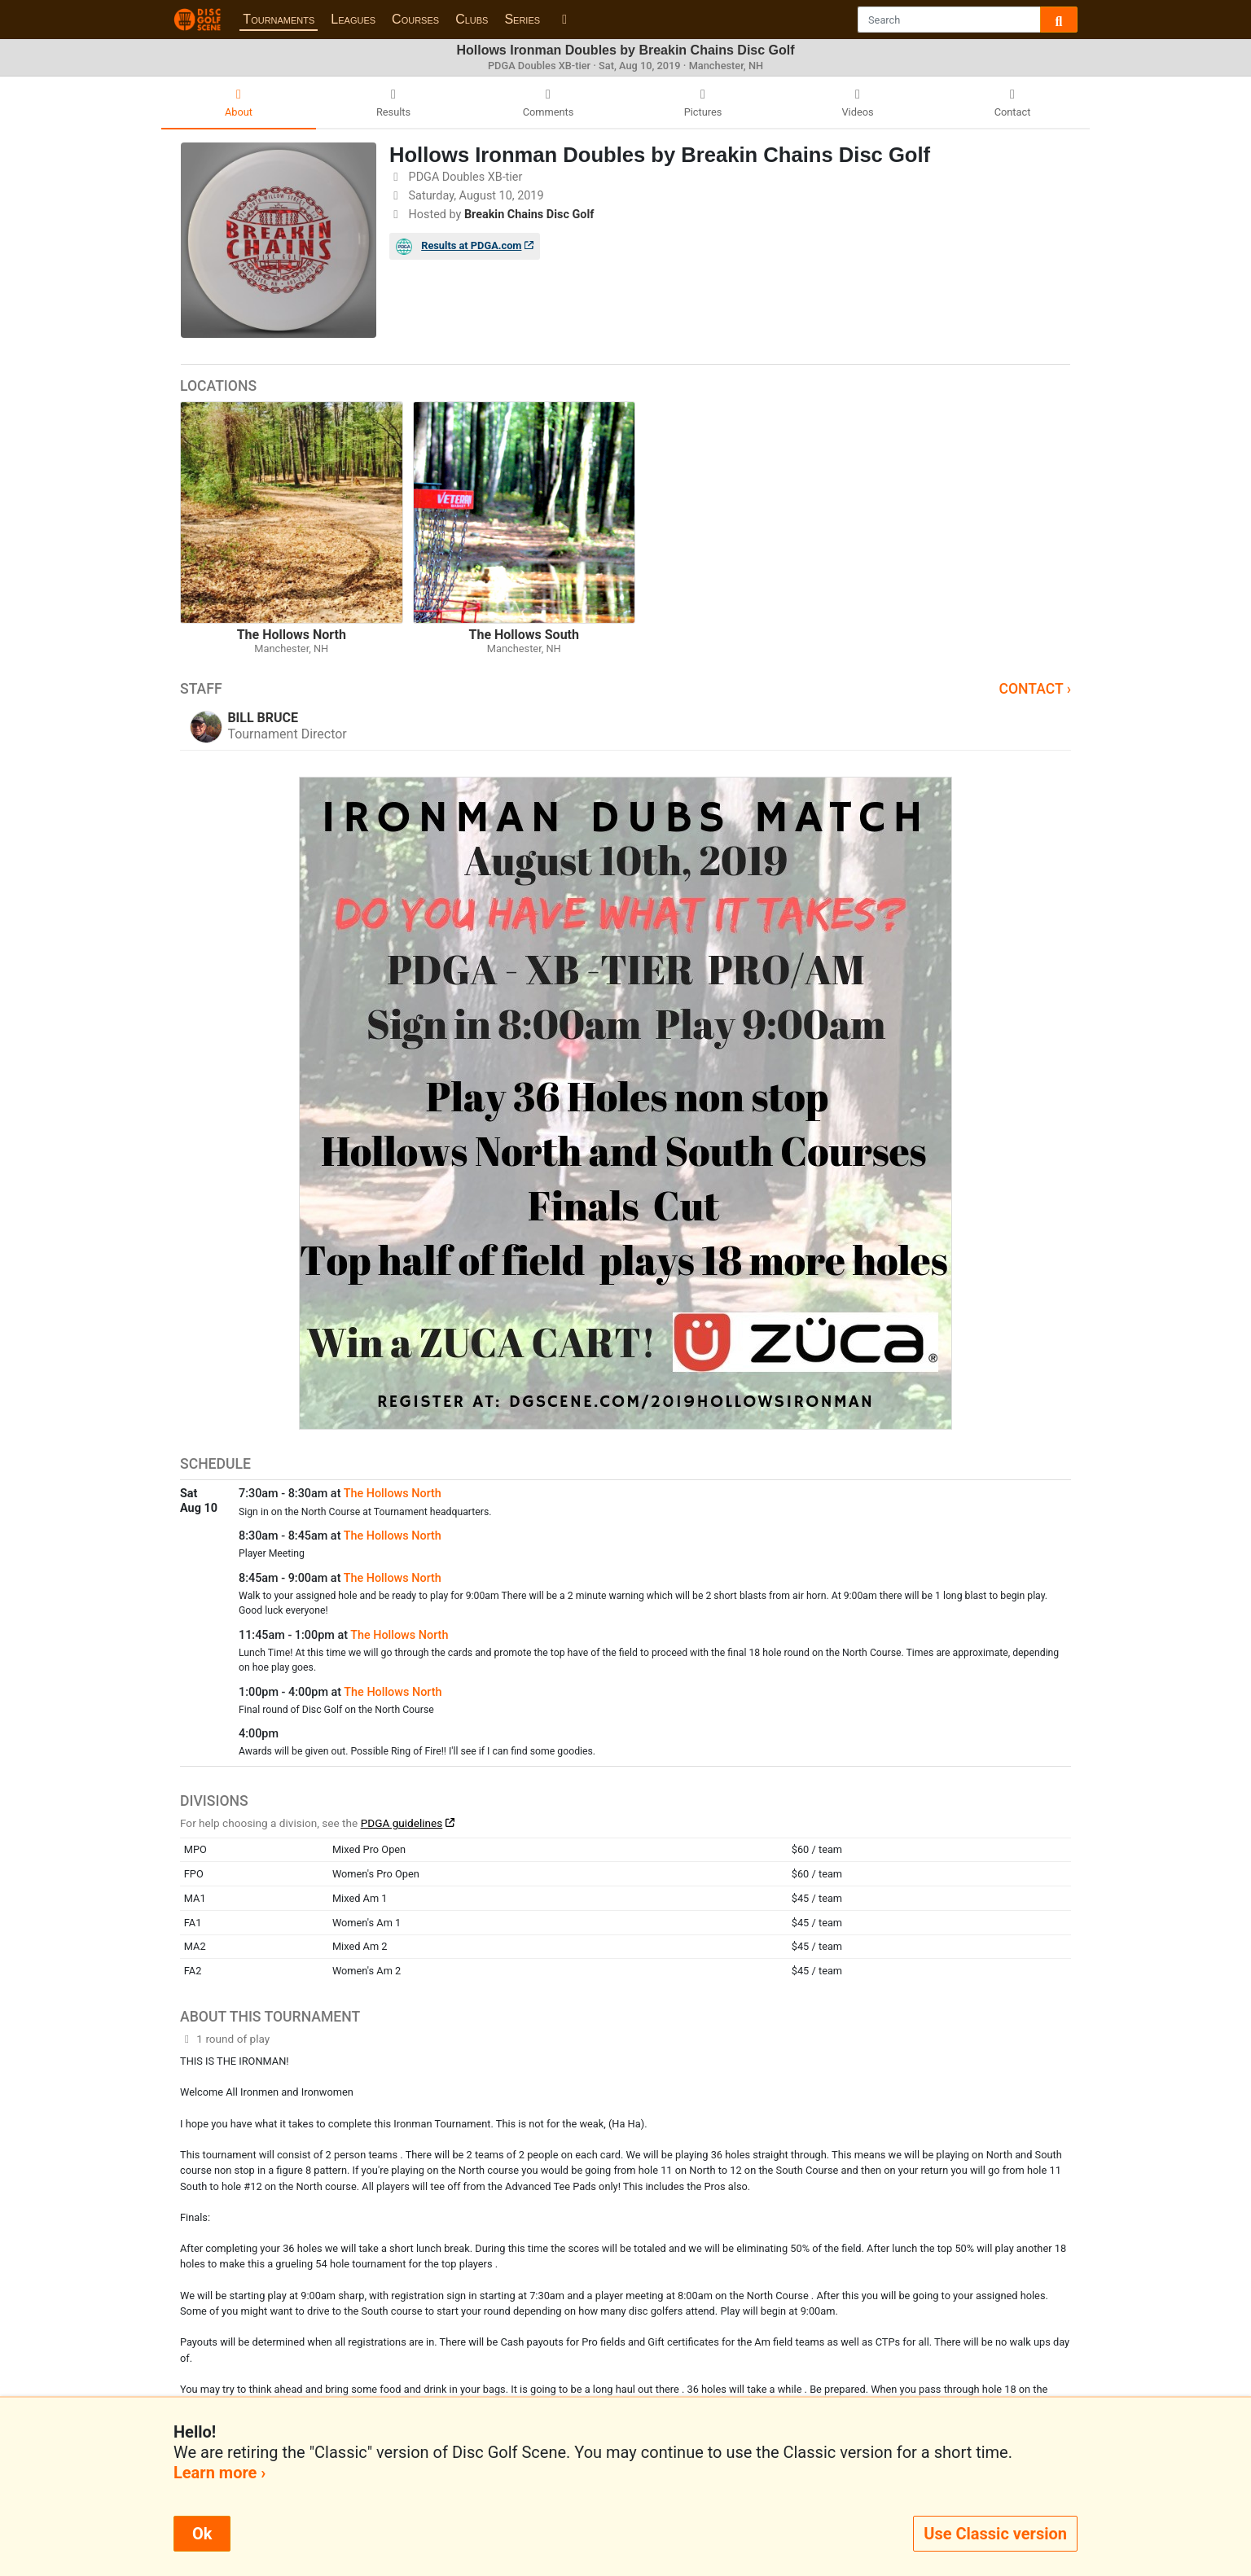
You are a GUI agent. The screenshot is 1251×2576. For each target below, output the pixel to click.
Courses (415, 19)
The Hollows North (392, 1493)
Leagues (353, 19)
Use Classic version (995, 2533)
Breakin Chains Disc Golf (529, 214)
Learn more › (219, 2472)
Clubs (471, 19)
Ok (202, 2533)
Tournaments (278, 19)
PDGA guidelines (402, 1822)
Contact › (1035, 689)
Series (522, 19)
